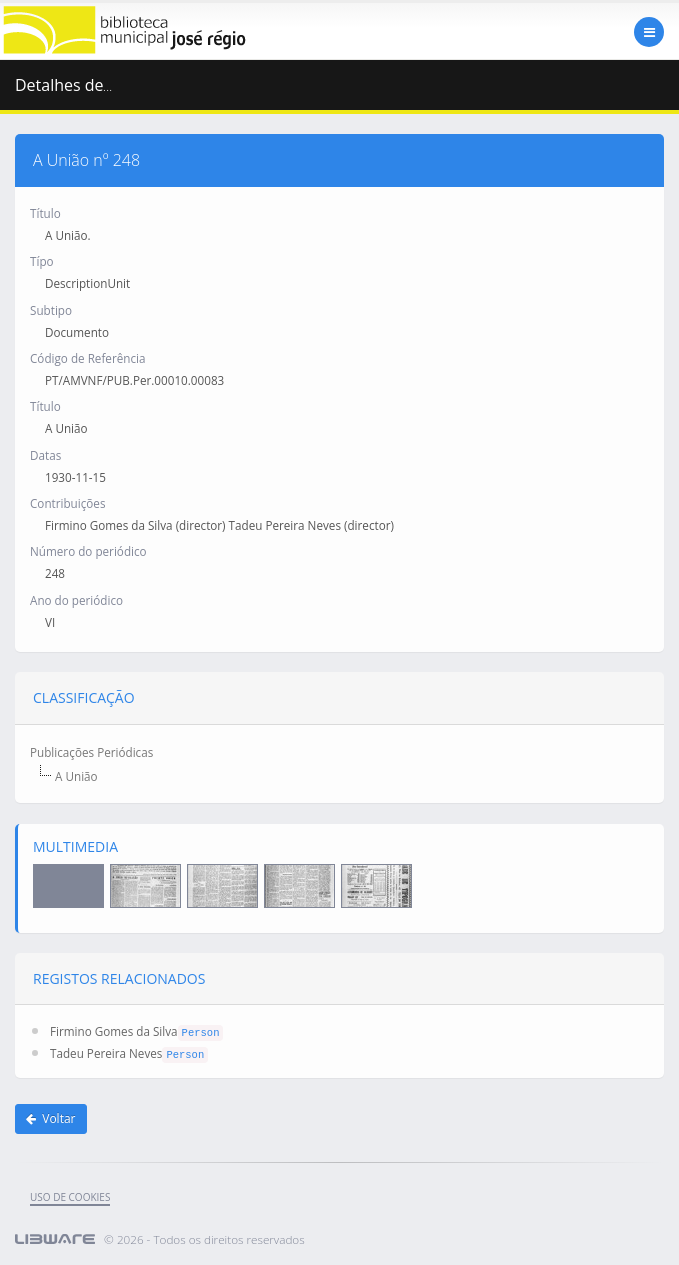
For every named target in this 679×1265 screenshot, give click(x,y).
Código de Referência (87, 358)
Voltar (51, 1118)
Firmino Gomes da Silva (114, 1031)
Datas (45, 455)
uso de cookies (70, 1197)
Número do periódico (88, 551)
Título (45, 213)
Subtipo (51, 310)
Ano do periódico (76, 600)
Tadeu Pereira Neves (106, 1053)
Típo (42, 261)
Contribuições (67, 503)
